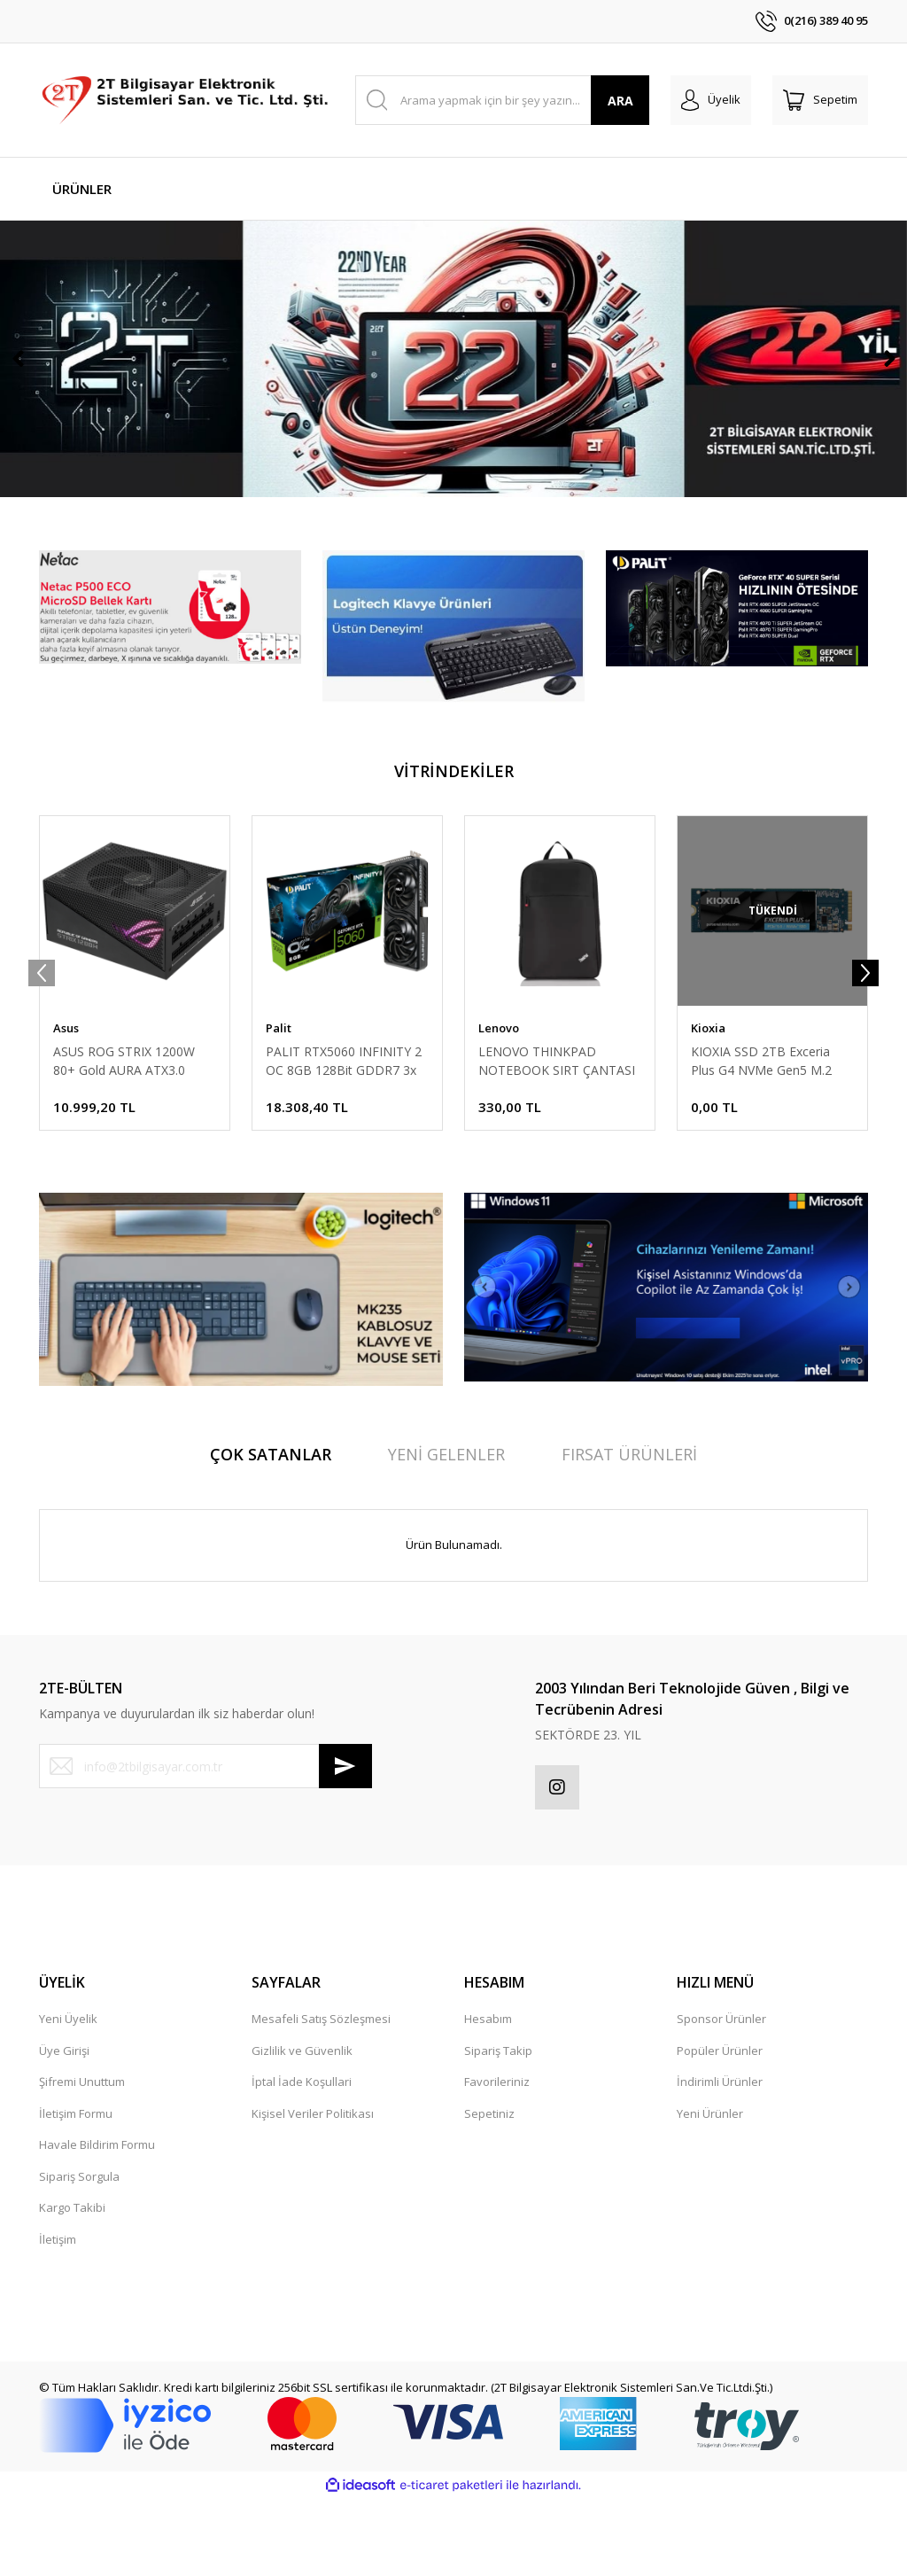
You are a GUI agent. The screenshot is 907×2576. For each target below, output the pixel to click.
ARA (620, 100)
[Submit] (345, 1844)
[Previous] (17, 398)
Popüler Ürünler (720, 2128)
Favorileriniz (497, 2159)
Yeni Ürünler (710, 2191)
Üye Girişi (64, 2128)
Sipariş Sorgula (79, 2254)
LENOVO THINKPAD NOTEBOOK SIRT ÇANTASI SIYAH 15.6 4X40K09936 (556, 1139)
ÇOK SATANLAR (270, 1532)
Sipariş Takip (498, 2128)
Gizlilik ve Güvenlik (302, 2128)
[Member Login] (711, 100)
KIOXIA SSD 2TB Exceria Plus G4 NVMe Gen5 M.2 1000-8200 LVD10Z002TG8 (769, 1139)
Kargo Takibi (72, 2285)
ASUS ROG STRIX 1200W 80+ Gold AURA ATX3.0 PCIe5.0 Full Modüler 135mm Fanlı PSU (124, 1139)
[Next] (889, 398)
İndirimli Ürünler (720, 2159)
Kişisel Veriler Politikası (313, 2191)
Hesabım (488, 2097)
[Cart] (820, 100)
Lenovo (498, 1106)
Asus (66, 1106)
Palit (278, 1106)
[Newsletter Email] (205, 1844)
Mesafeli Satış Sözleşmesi (321, 2097)
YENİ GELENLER (446, 1532)
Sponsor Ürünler (721, 2097)
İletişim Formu (75, 2191)
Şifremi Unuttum (82, 2159)
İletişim (57, 2317)
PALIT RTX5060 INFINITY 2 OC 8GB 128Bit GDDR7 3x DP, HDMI (344, 1139)
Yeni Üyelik (68, 2097)
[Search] (502, 100)
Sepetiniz (489, 2191)
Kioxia (708, 1106)
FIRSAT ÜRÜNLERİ (629, 1532)
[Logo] (186, 100)
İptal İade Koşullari (302, 2159)
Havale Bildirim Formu (97, 2222)
